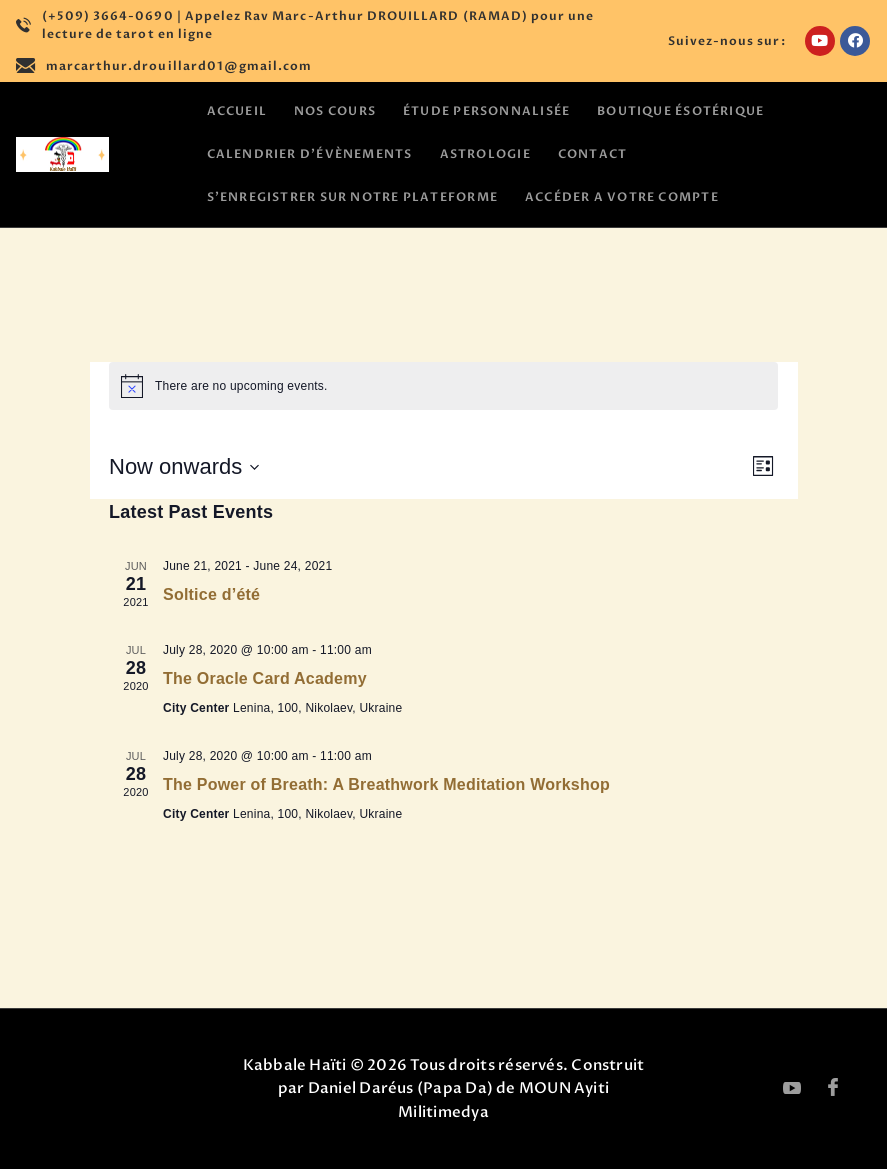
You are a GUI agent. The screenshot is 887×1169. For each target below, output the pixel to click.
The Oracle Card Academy (265, 678)
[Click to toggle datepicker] (184, 466)
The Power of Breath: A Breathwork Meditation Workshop (386, 784)
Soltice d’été (211, 594)
